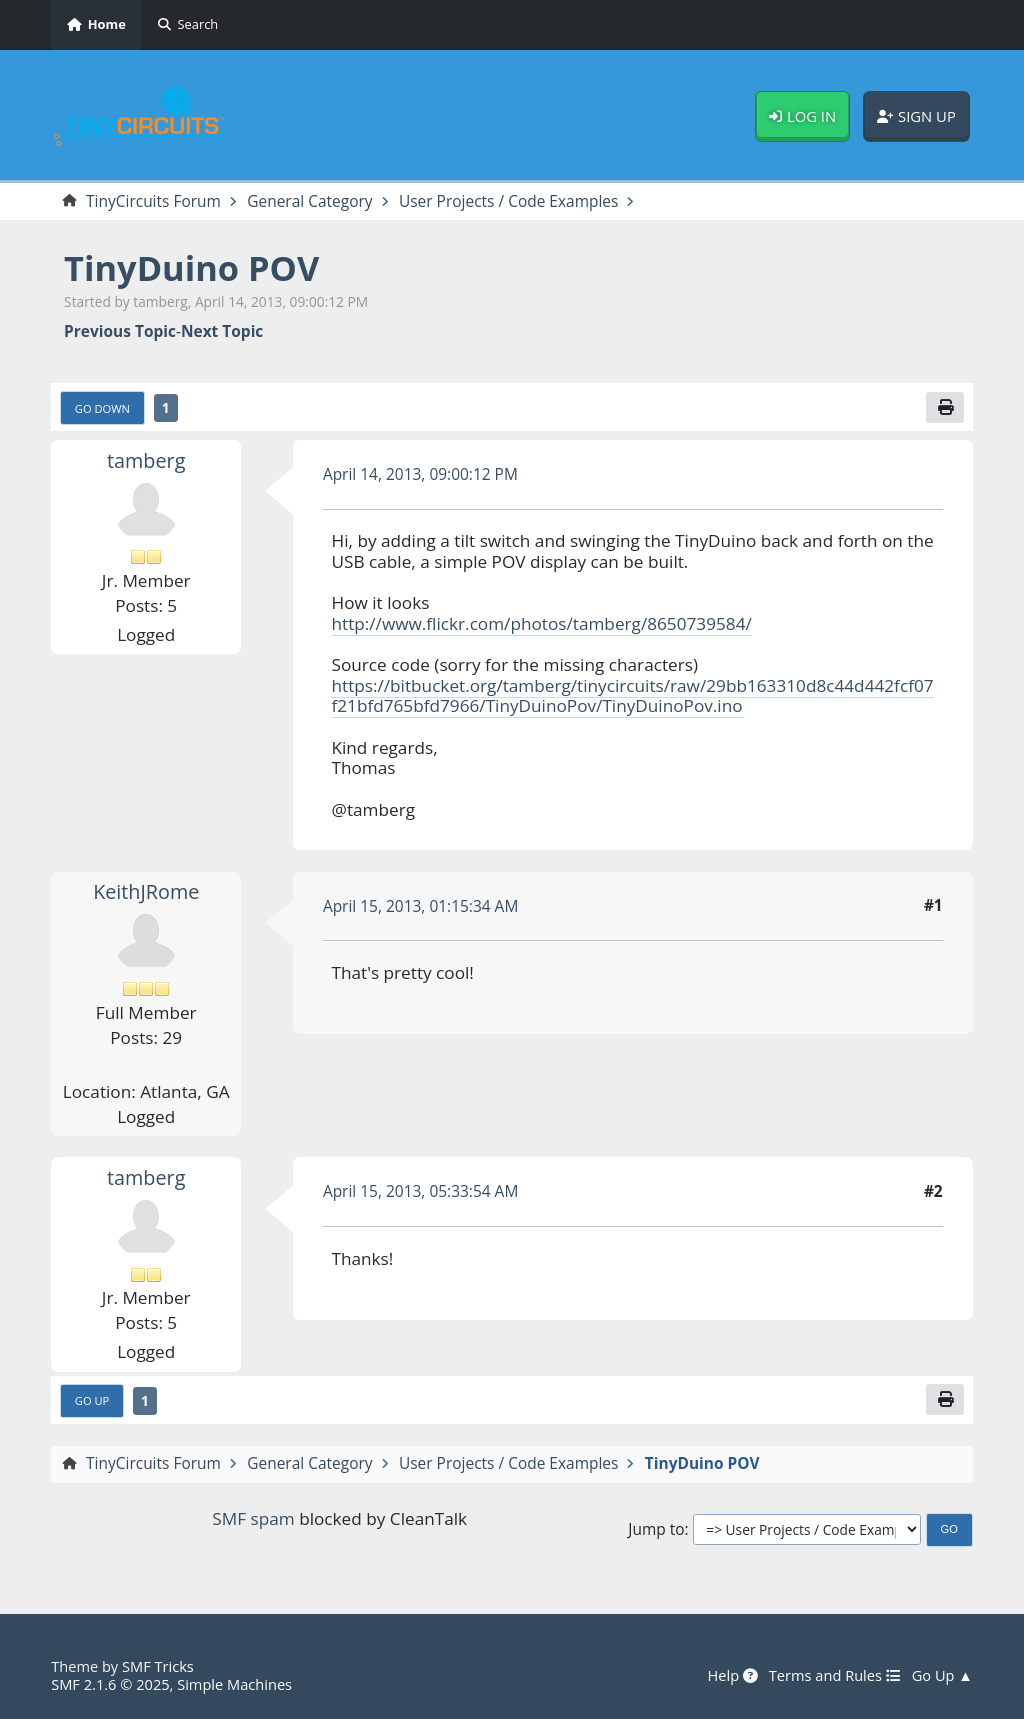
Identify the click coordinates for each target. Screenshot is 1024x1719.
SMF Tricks (158, 1666)
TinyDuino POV (191, 267)
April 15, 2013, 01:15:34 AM (420, 906)
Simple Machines (234, 1684)
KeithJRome (146, 891)
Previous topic (120, 331)
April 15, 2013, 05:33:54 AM (420, 1191)
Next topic (222, 331)
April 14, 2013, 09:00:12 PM (420, 474)
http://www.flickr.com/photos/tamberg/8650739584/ (541, 623)
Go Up (92, 1400)
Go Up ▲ (942, 1676)
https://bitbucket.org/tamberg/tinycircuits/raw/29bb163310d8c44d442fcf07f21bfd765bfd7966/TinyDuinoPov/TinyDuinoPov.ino (632, 696)
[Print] (945, 407)
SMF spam (253, 1518)
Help (732, 1676)
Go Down (102, 408)
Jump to (656, 1529)
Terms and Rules (835, 1676)
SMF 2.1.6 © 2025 (110, 1684)
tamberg (146, 460)
